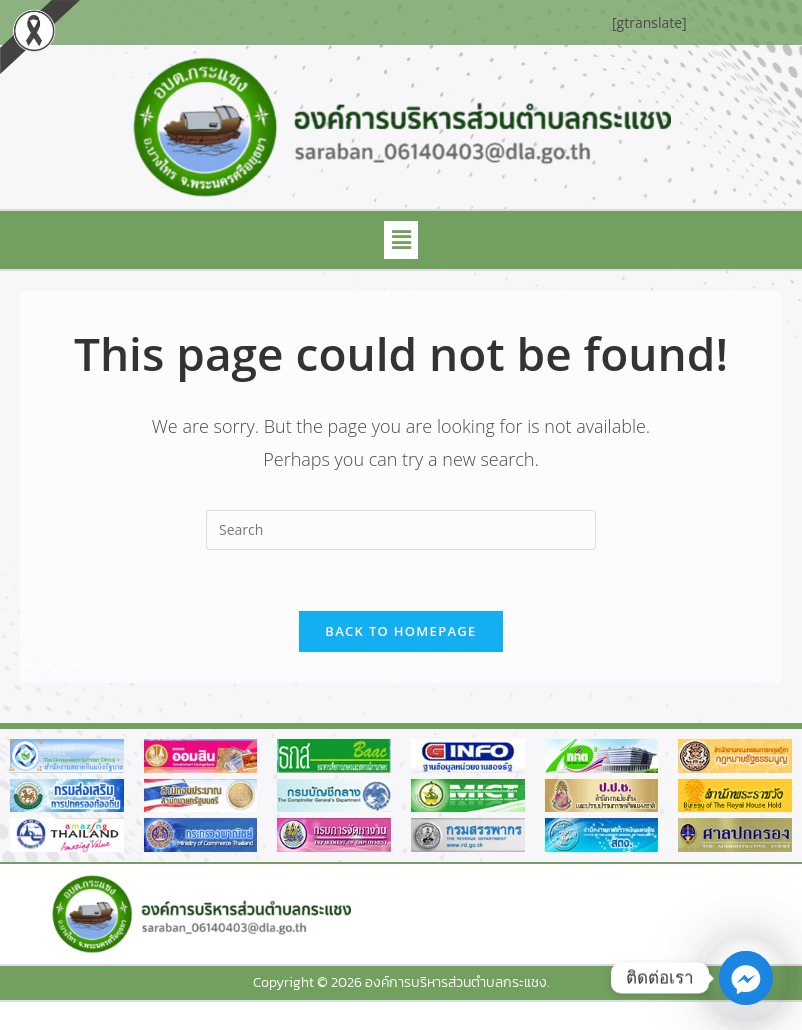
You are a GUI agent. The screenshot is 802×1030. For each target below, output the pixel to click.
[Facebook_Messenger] (746, 978)
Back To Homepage (400, 631)
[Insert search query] (401, 530)
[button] (401, 240)
